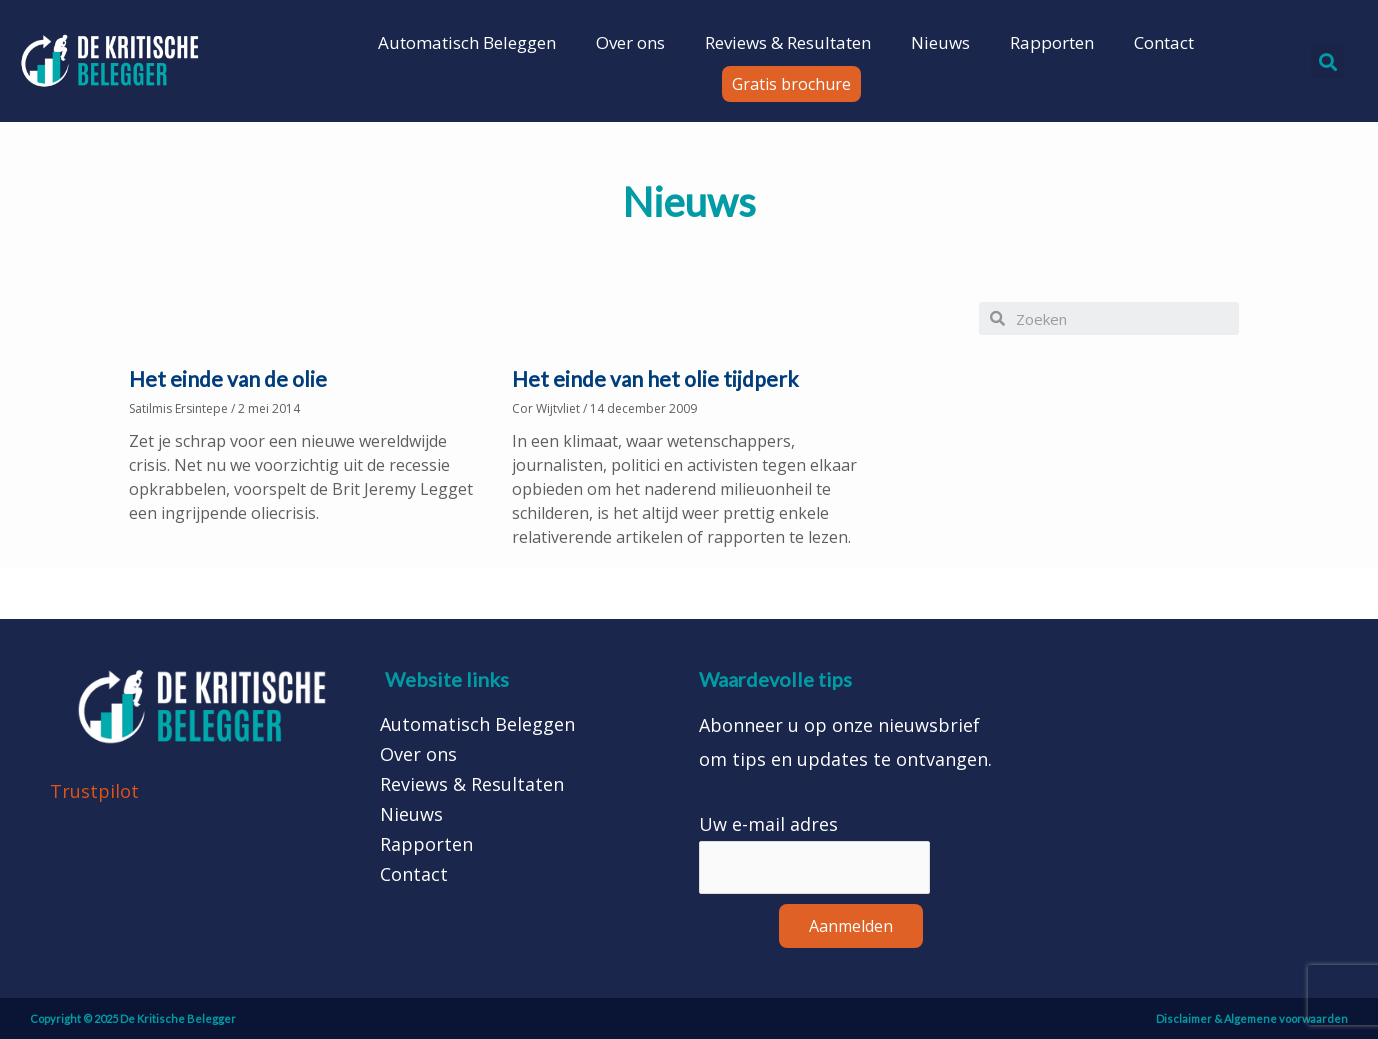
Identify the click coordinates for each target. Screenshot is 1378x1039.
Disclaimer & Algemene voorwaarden (1252, 1018)
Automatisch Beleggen (467, 42)
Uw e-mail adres (768, 824)
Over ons (630, 42)
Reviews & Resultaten (788, 42)
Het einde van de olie (228, 378)
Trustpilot (94, 791)
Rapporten (1052, 42)
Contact (1164, 42)
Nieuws (940, 42)
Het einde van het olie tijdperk (655, 378)
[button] (791, 84)
